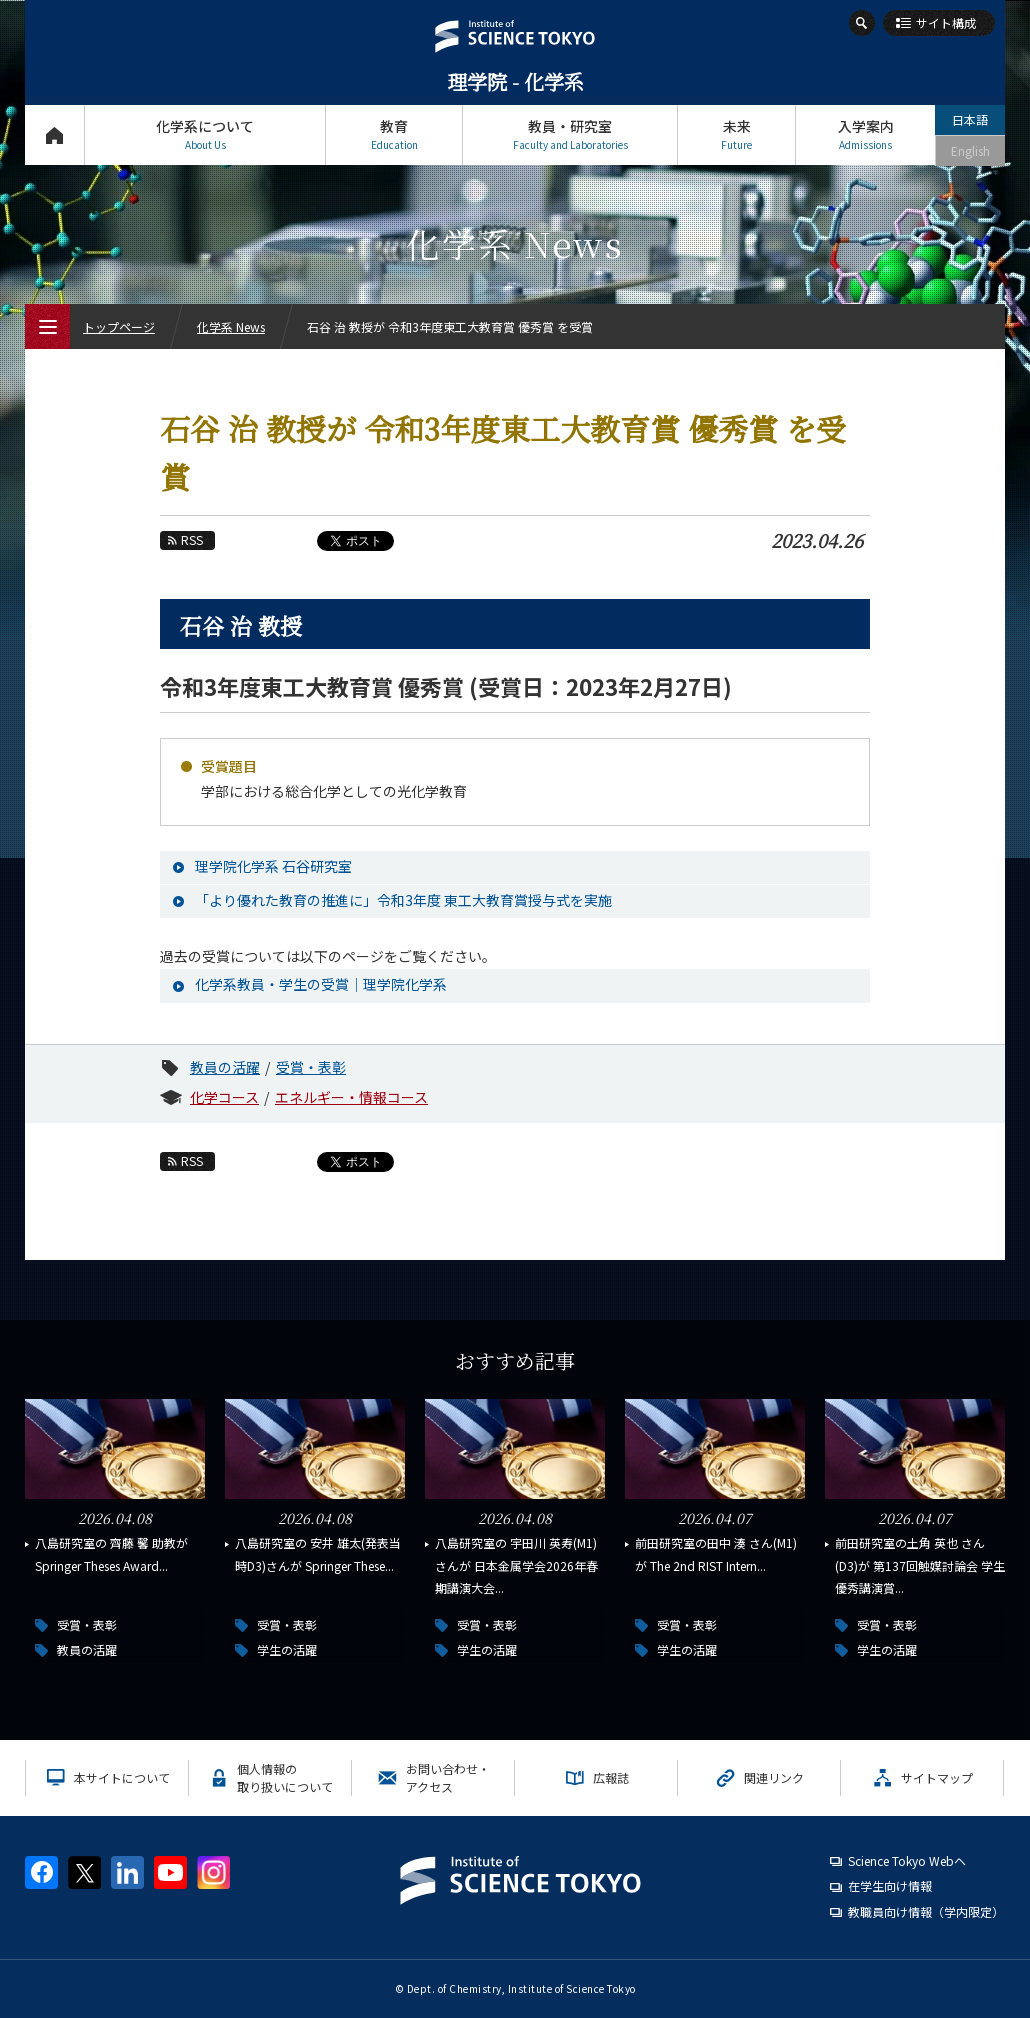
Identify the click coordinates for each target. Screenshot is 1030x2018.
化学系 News (231, 326)
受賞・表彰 (311, 1067)
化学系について (205, 134)
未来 (736, 134)
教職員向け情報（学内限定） (926, 1911)
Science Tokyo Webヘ (907, 1860)
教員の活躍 (225, 1067)
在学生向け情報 (890, 1885)
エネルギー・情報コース (351, 1097)
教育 (394, 134)
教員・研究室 (570, 134)
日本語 (970, 119)
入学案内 (865, 134)
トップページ (54, 134)
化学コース (224, 1097)
